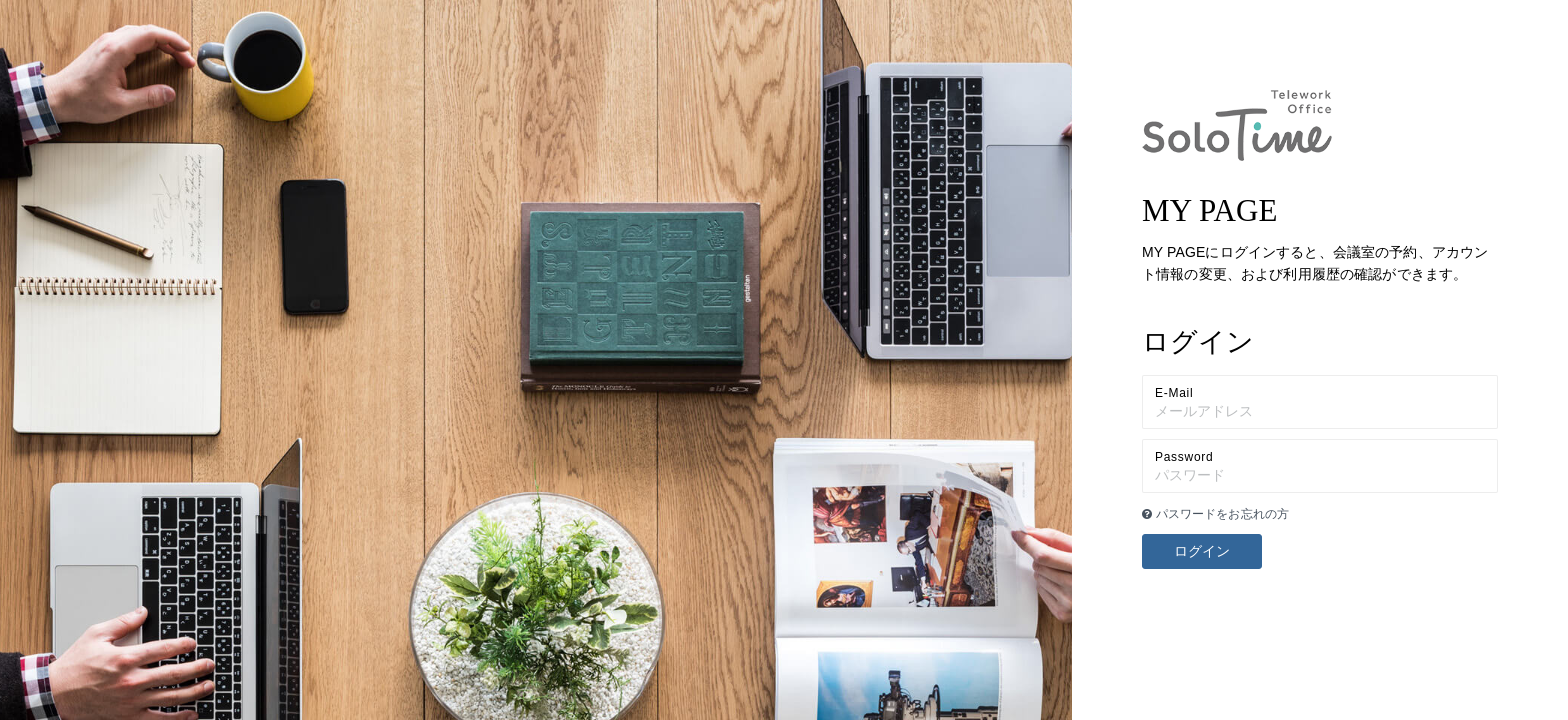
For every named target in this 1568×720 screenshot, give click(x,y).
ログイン (1202, 551)
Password (1184, 457)
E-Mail (1174, 393)
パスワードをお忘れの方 (1215, 514)
